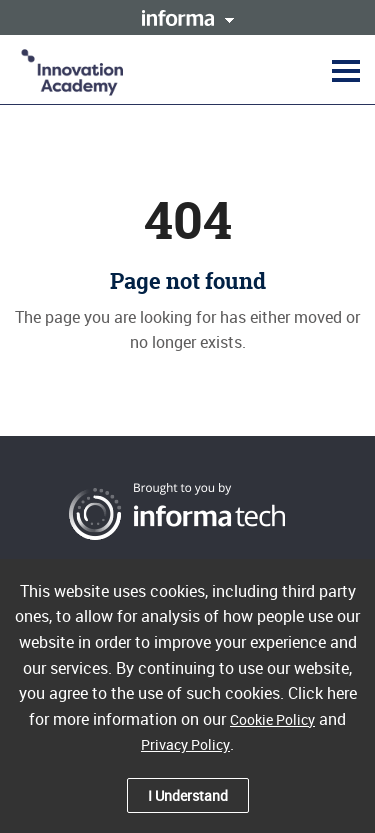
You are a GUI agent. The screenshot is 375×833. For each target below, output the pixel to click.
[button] (343, 70)
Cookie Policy (272, 719)
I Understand (188, 795)
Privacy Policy (185, 744)
